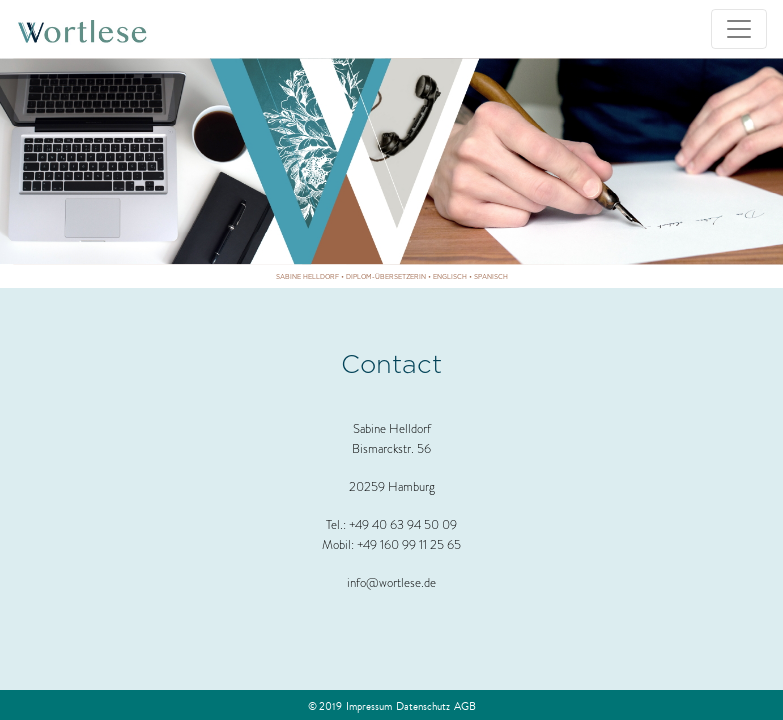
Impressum (369, 706)
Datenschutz (423, 706)
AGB (465, 706)
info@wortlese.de (391, 583)
